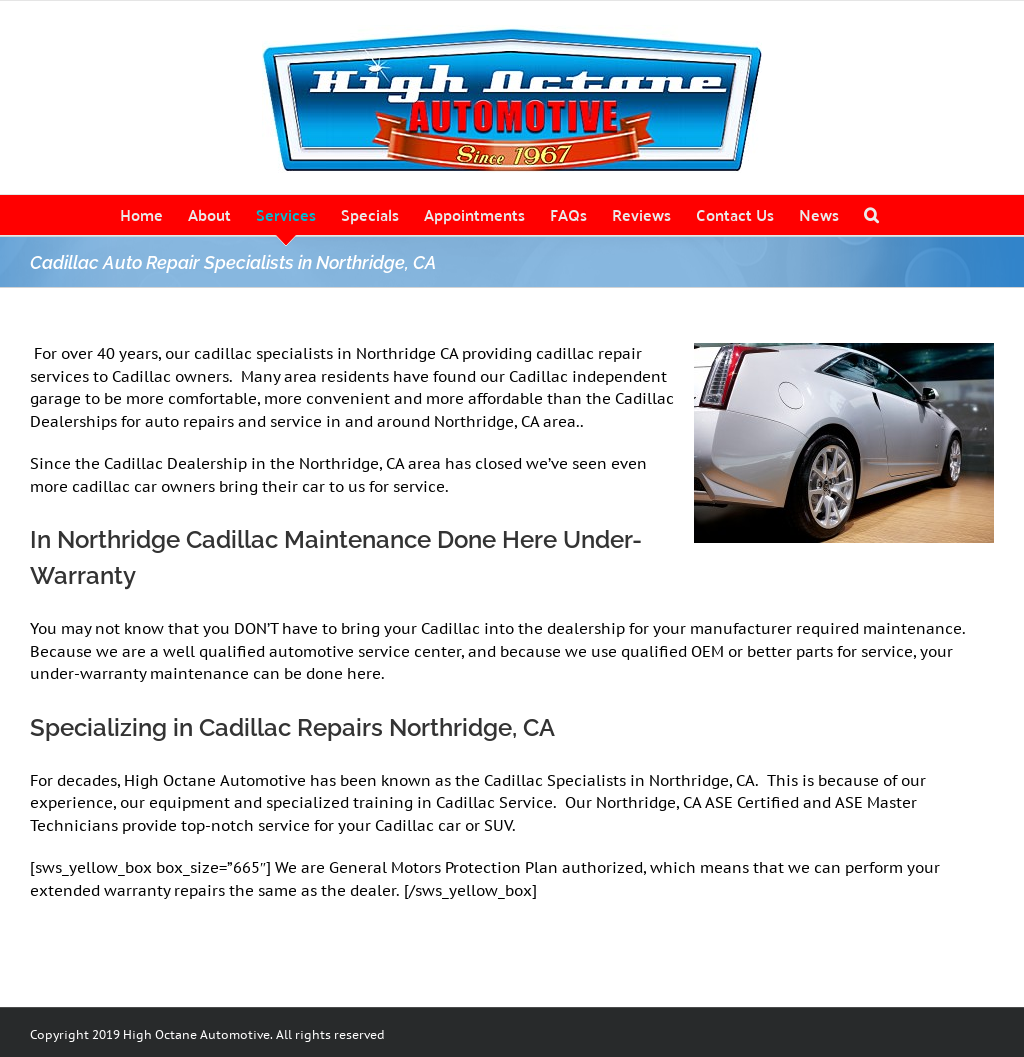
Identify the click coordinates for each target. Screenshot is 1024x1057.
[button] (871, 215)
